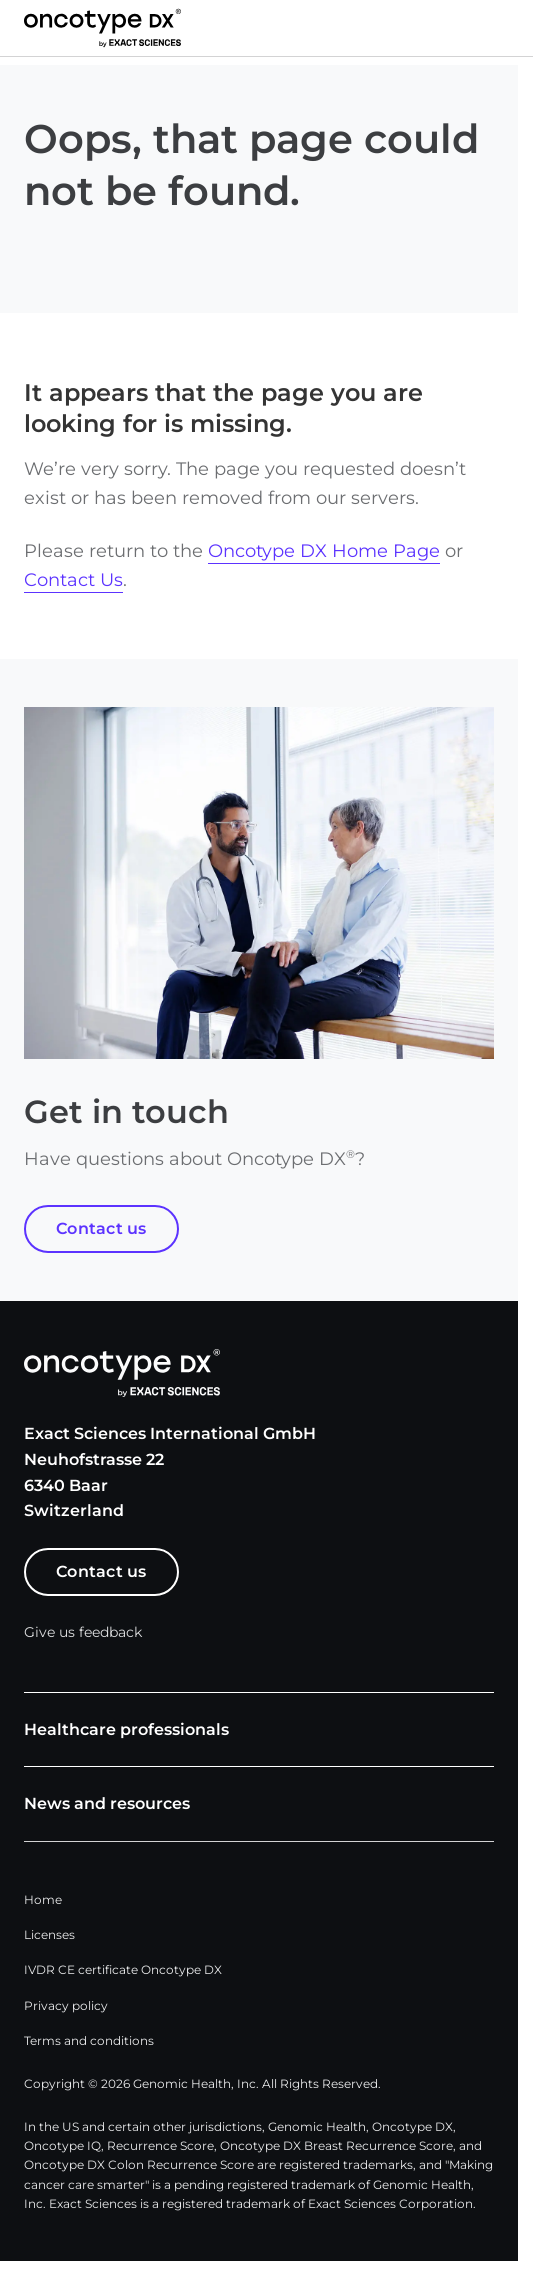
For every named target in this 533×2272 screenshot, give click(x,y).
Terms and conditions (89, 2040)
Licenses (49, 1934)
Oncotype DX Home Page (324, 551)
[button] (509, 28)
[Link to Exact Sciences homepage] (102, 28)
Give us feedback (83, 1632)
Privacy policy (66, 2005)
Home (43, 1899)
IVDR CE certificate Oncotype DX (123, 1969)
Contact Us (73, 580)
